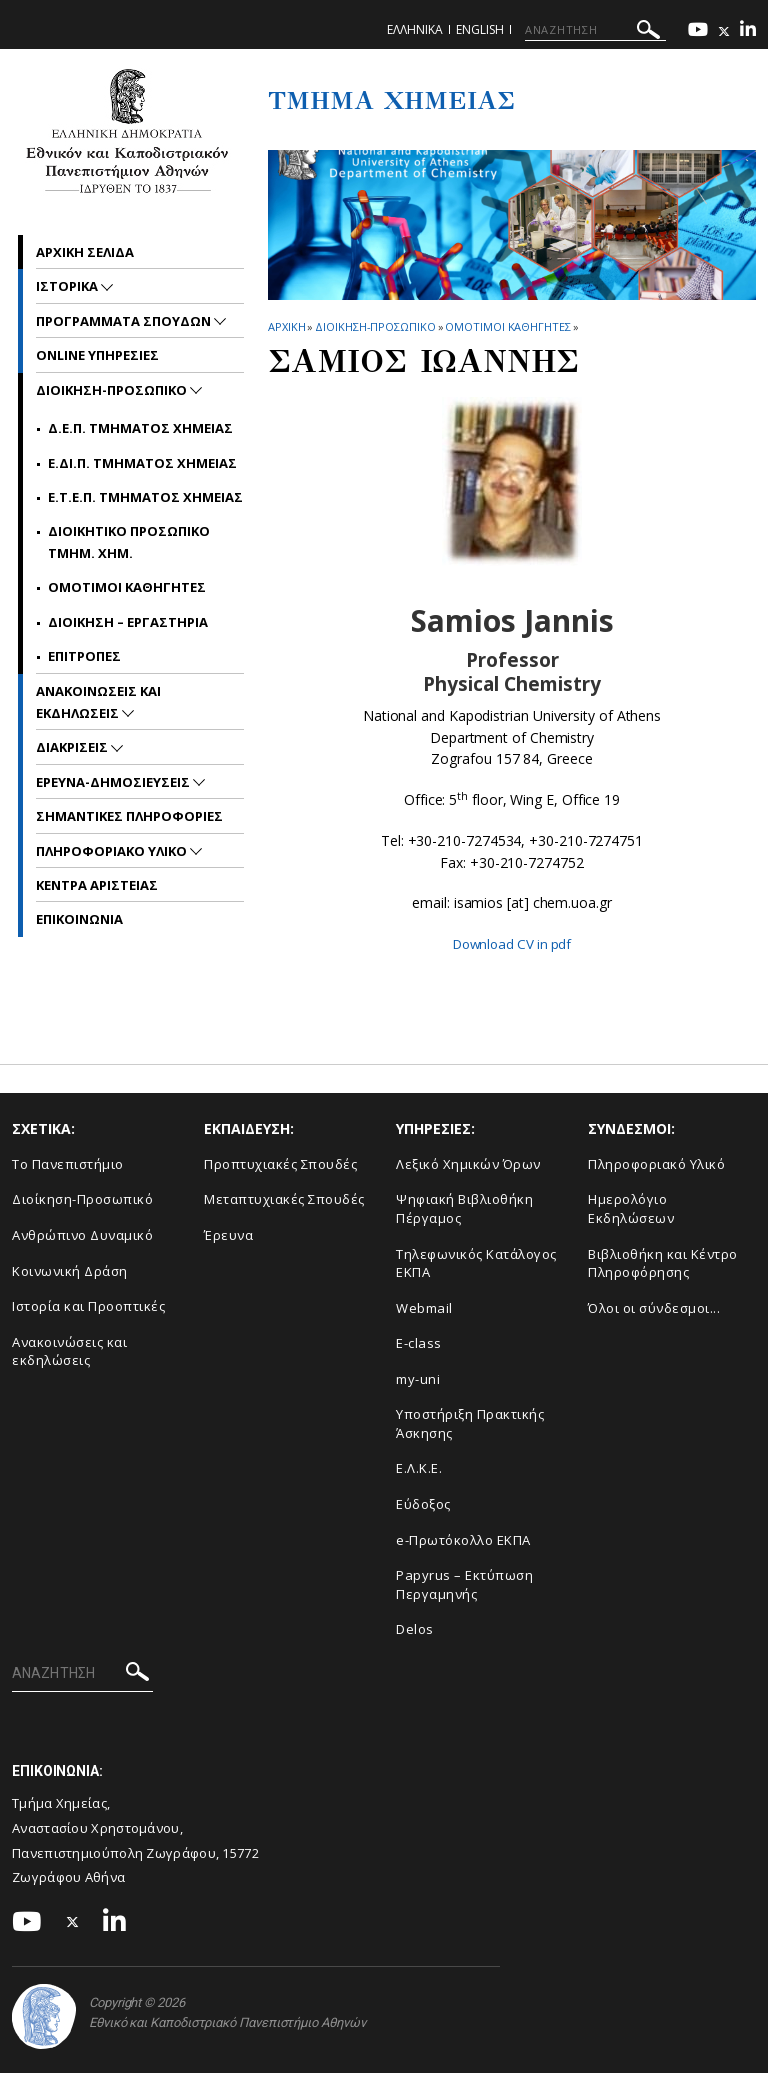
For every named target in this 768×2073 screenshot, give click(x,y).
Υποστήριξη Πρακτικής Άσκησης (470, 1423)
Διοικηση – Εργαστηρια (128, 622)
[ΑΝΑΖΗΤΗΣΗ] (595, 30)
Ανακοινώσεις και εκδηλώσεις (69, 1351)
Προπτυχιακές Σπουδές (280, 1164)
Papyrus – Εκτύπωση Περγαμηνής (464, 1584)
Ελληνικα (415, 29)
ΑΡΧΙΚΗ (286, 326)
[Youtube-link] (698, 31)
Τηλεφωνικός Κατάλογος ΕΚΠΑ (476, 1262)
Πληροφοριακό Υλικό (656, 1164)
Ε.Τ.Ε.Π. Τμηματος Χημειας (145, 497)
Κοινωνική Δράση (70, 1270)
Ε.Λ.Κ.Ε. (419, 1468)
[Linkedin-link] (748, 31)
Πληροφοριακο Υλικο (113, 851)
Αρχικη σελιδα (85, 252)
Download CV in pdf (512, 943)
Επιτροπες (84, 656)
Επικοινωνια (79, 919)
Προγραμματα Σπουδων (125, 321)
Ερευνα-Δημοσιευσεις (114, 782)
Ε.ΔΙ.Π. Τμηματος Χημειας (142, 463)
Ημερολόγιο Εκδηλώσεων (631, 1208)
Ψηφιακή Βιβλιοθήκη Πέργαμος (464, 1208)
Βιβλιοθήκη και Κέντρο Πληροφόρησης (663, 1262)
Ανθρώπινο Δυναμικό (82, 1235)
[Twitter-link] (724, 31)
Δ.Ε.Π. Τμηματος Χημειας (140, 428)
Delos (415, 1629)
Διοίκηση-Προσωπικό (82, 1199)
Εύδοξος (423, 1504)
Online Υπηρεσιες (97, 355)
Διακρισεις (73, 747)
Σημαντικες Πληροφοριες (129, 816)
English (480, 29)
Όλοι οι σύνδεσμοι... (654, 1308)
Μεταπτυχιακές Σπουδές (284, 1199)
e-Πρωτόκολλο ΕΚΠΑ (463, 1540)
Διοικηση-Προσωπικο (375, 326)
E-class (419, 1343)
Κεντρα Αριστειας (97, 885)
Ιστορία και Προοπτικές (88, 1306)
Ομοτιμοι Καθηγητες (507, 326)
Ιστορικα (68, 286)
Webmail (424, 1308)
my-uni (418, 1379)
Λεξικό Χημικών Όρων (468, 1164)
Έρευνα (228, 1235)
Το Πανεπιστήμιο (68, 1164)
